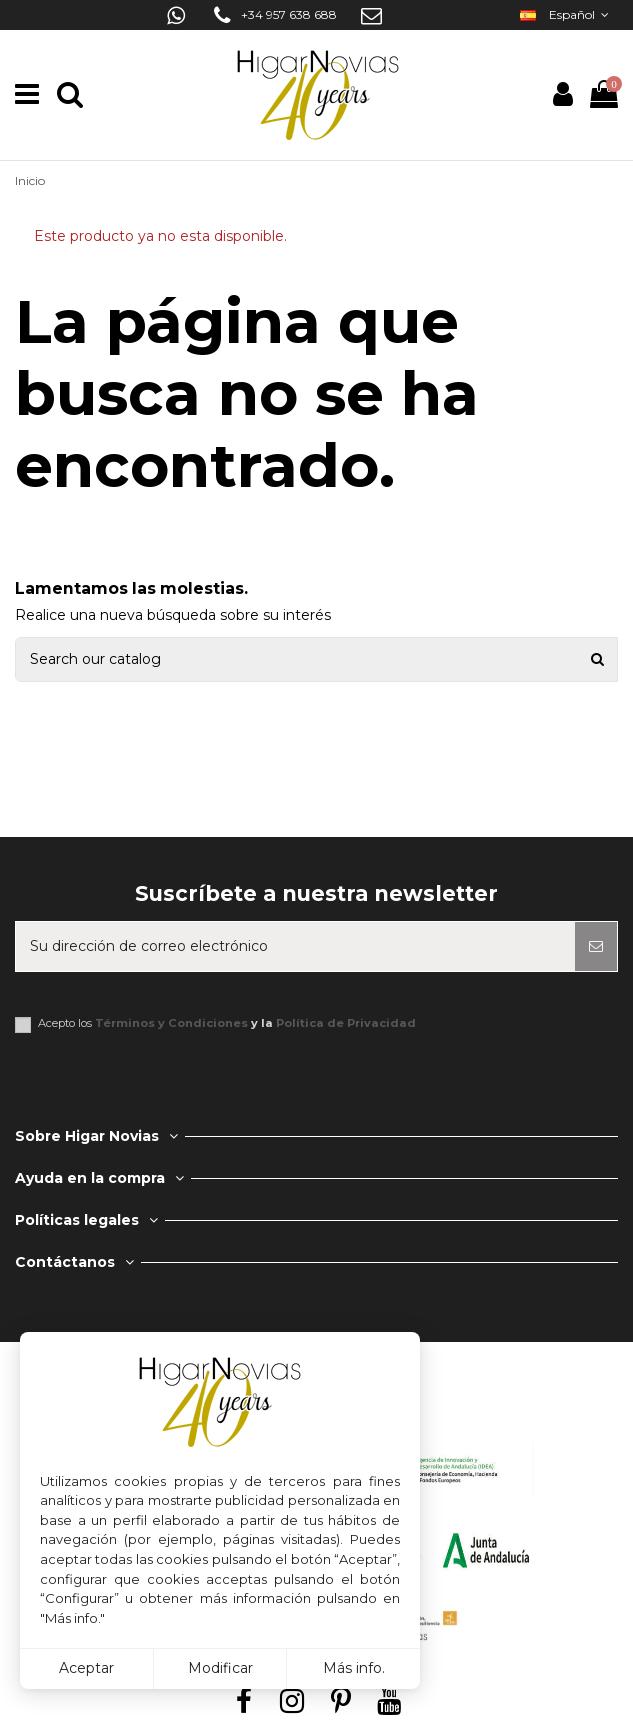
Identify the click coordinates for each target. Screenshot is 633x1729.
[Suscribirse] (596, 946)
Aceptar (86, 1668)
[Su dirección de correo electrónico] (295, 946)
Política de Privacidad (346, 1023)
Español (566, 14)
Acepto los (227, 1023)
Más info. (354, 1668)
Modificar (220, 1668)
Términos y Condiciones (171, 1023)
